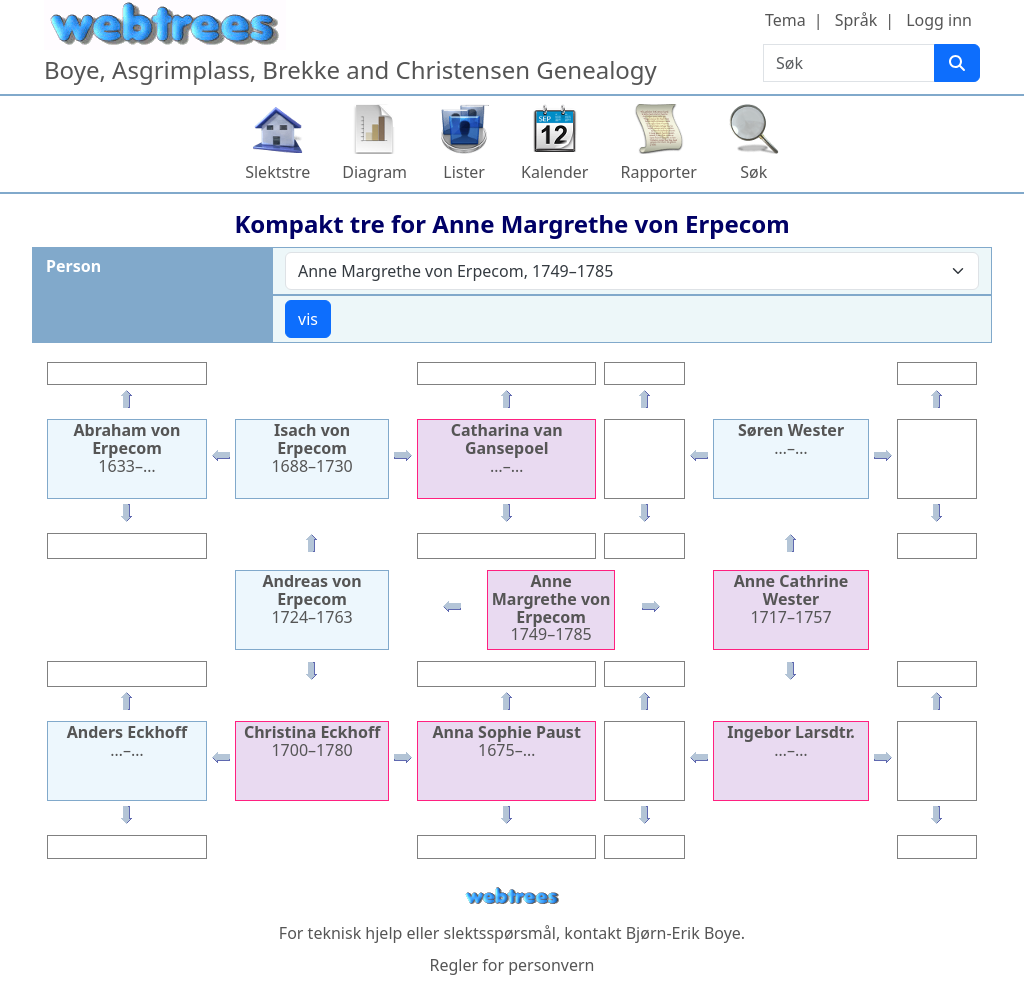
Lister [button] (464, 172)
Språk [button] (856, 20)
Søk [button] (753, 172)
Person (73, 266)
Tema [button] (785, 20)
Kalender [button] (554, 172)
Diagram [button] (374, 172)
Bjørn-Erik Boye (683, 933)
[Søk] (957, 63)
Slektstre (277, 172)
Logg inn (939, 20)
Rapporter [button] (658, 172)
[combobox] (632, 271)
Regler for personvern (511, 965)
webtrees (512, 896)
